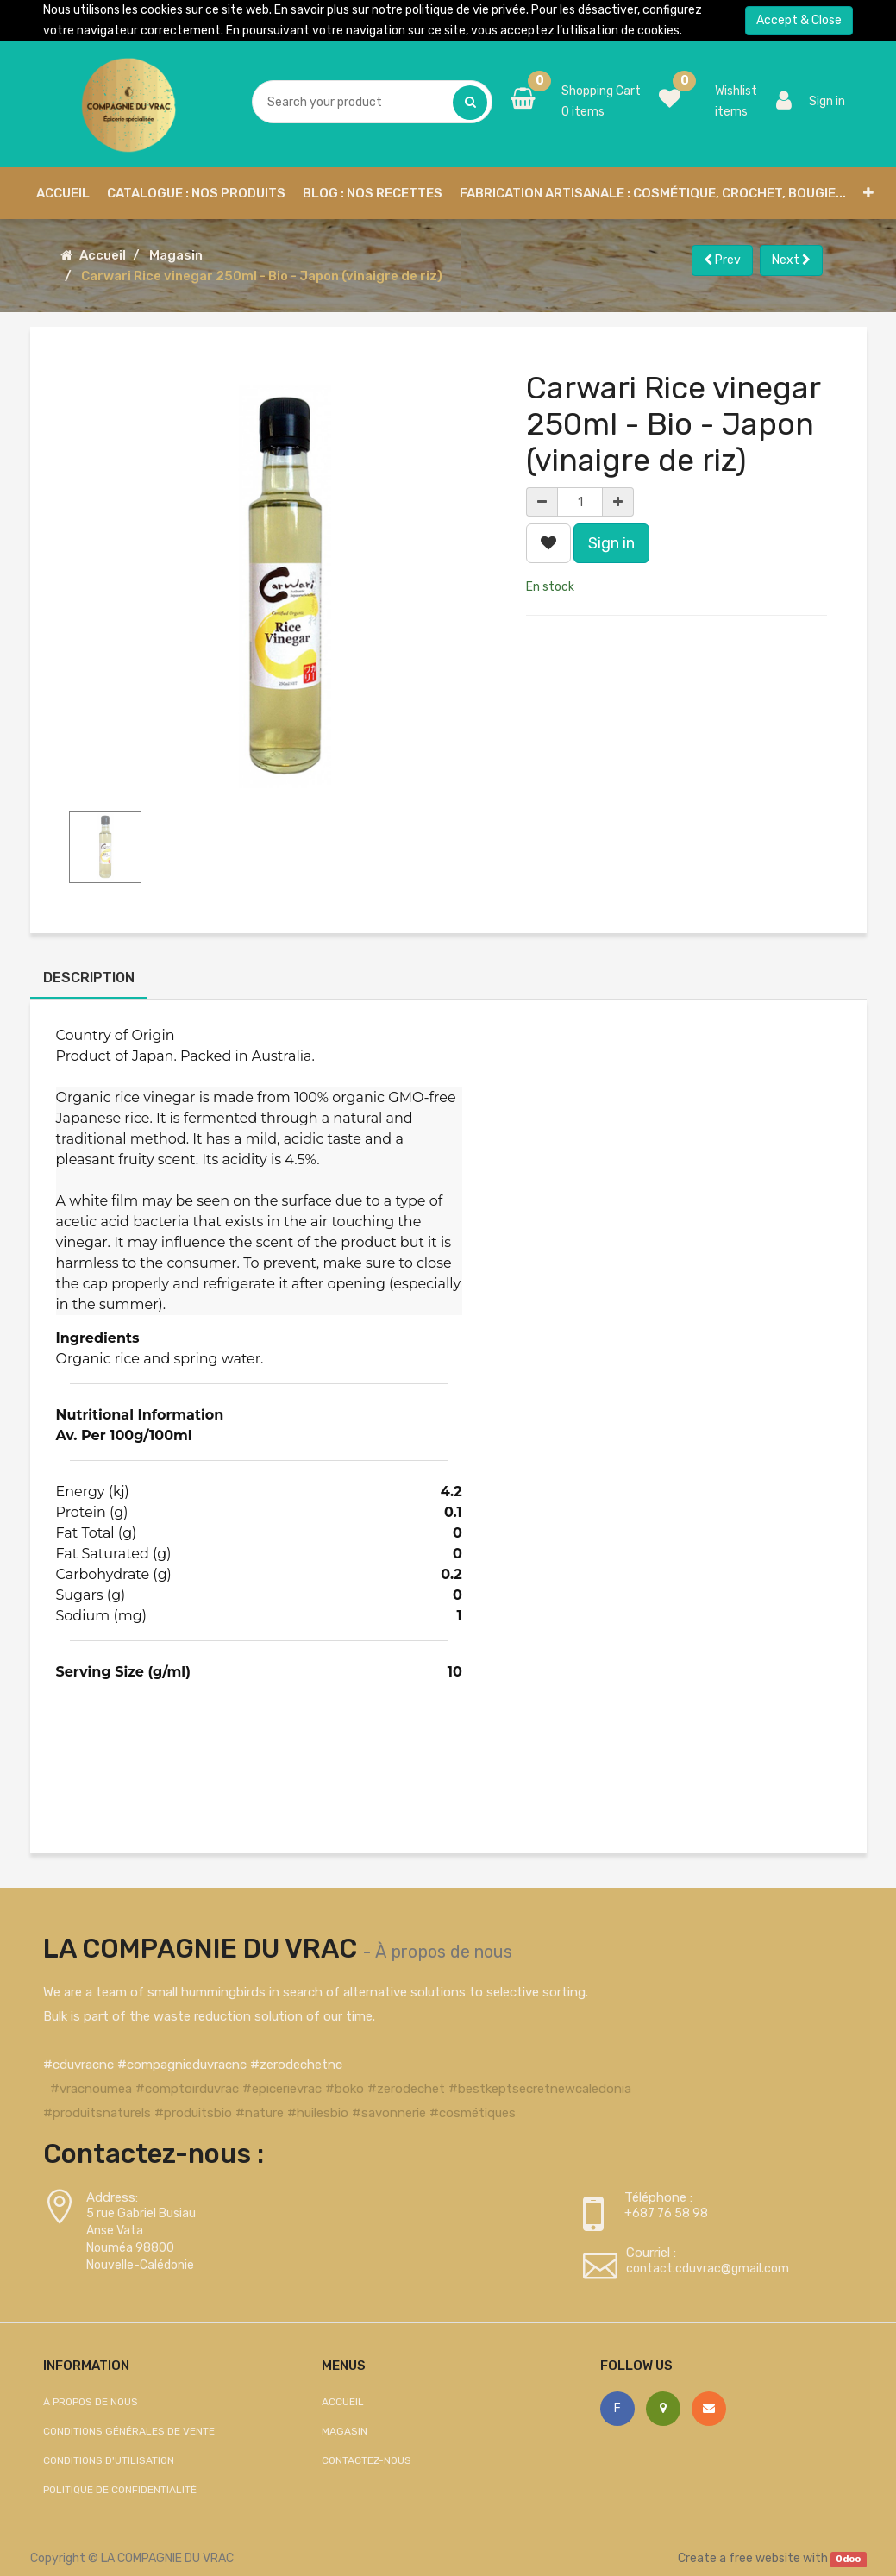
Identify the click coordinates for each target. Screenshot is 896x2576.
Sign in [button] (611, 543)
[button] (868, 193)
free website (764, 2558)
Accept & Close (799, 20)
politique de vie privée (465, 10)
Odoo (848, 2559)
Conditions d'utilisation (108, 2460)
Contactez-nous (366, 2460)
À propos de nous (443, 1951)
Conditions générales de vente (129, 2431)
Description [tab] (89, 977)
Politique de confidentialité (120, 2490)
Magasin (176, 255)
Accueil (102, 255)
